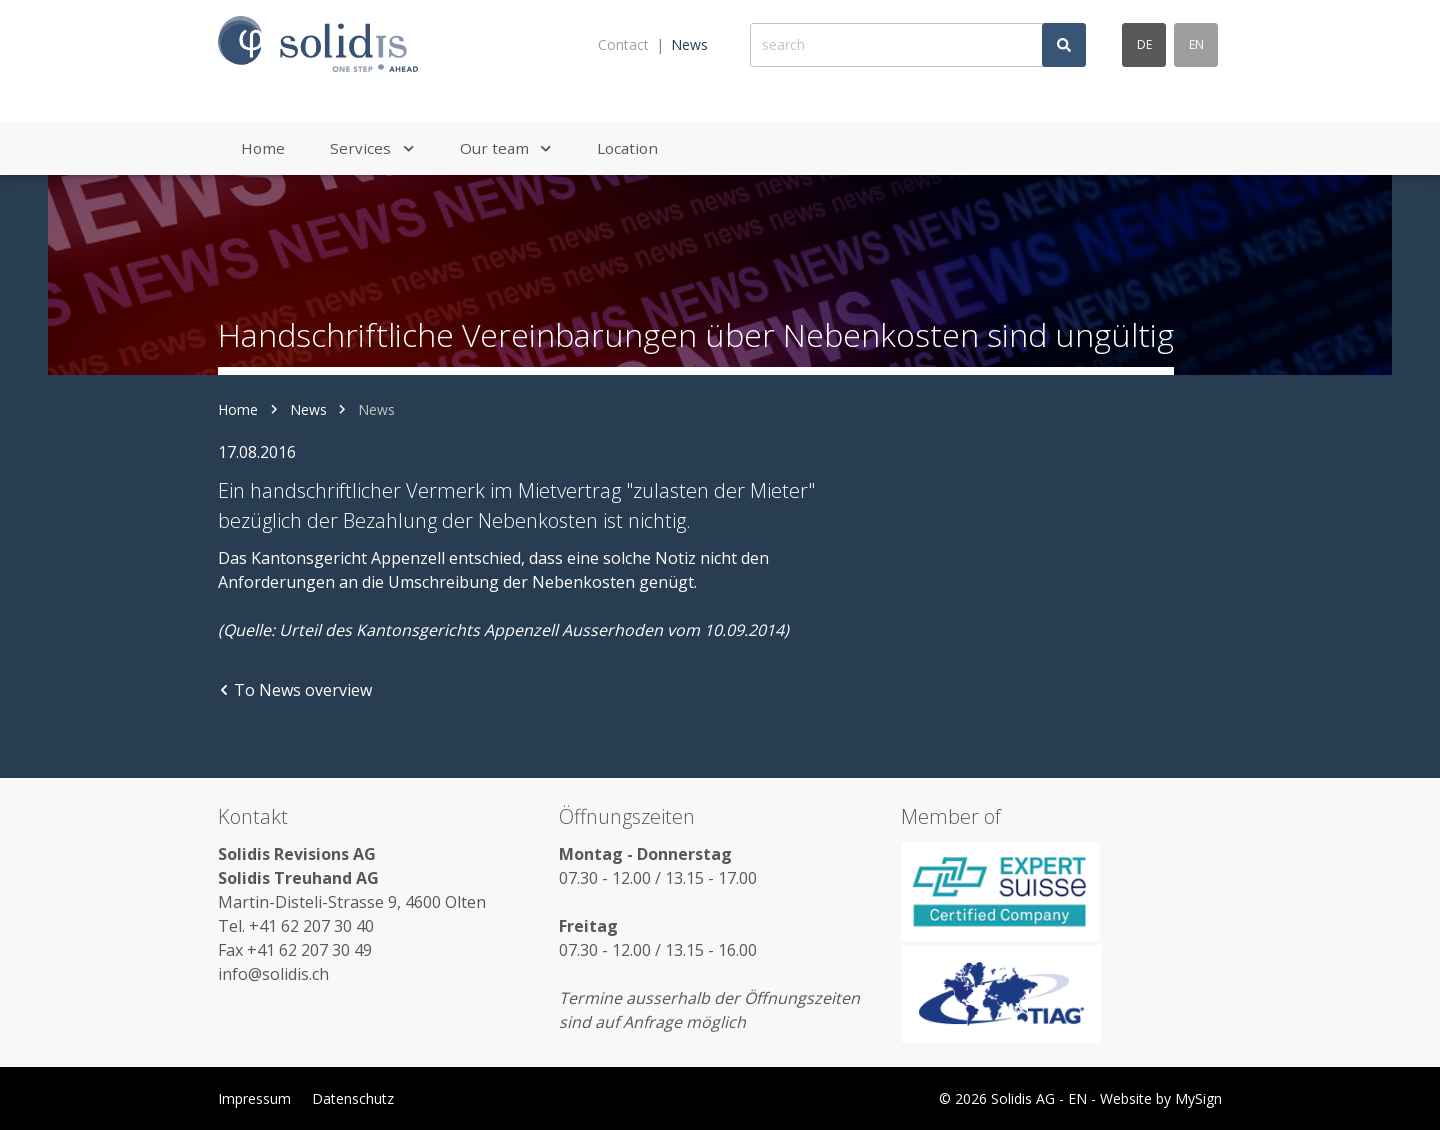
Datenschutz (353, 1098)
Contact (623, 44)
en (1196, 44)
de (1144, 44)
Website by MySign (1161, 1098)
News (689, 44)
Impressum (254, 1098)
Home (238, 409)
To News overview (295, 690)
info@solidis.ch (273, 974)
